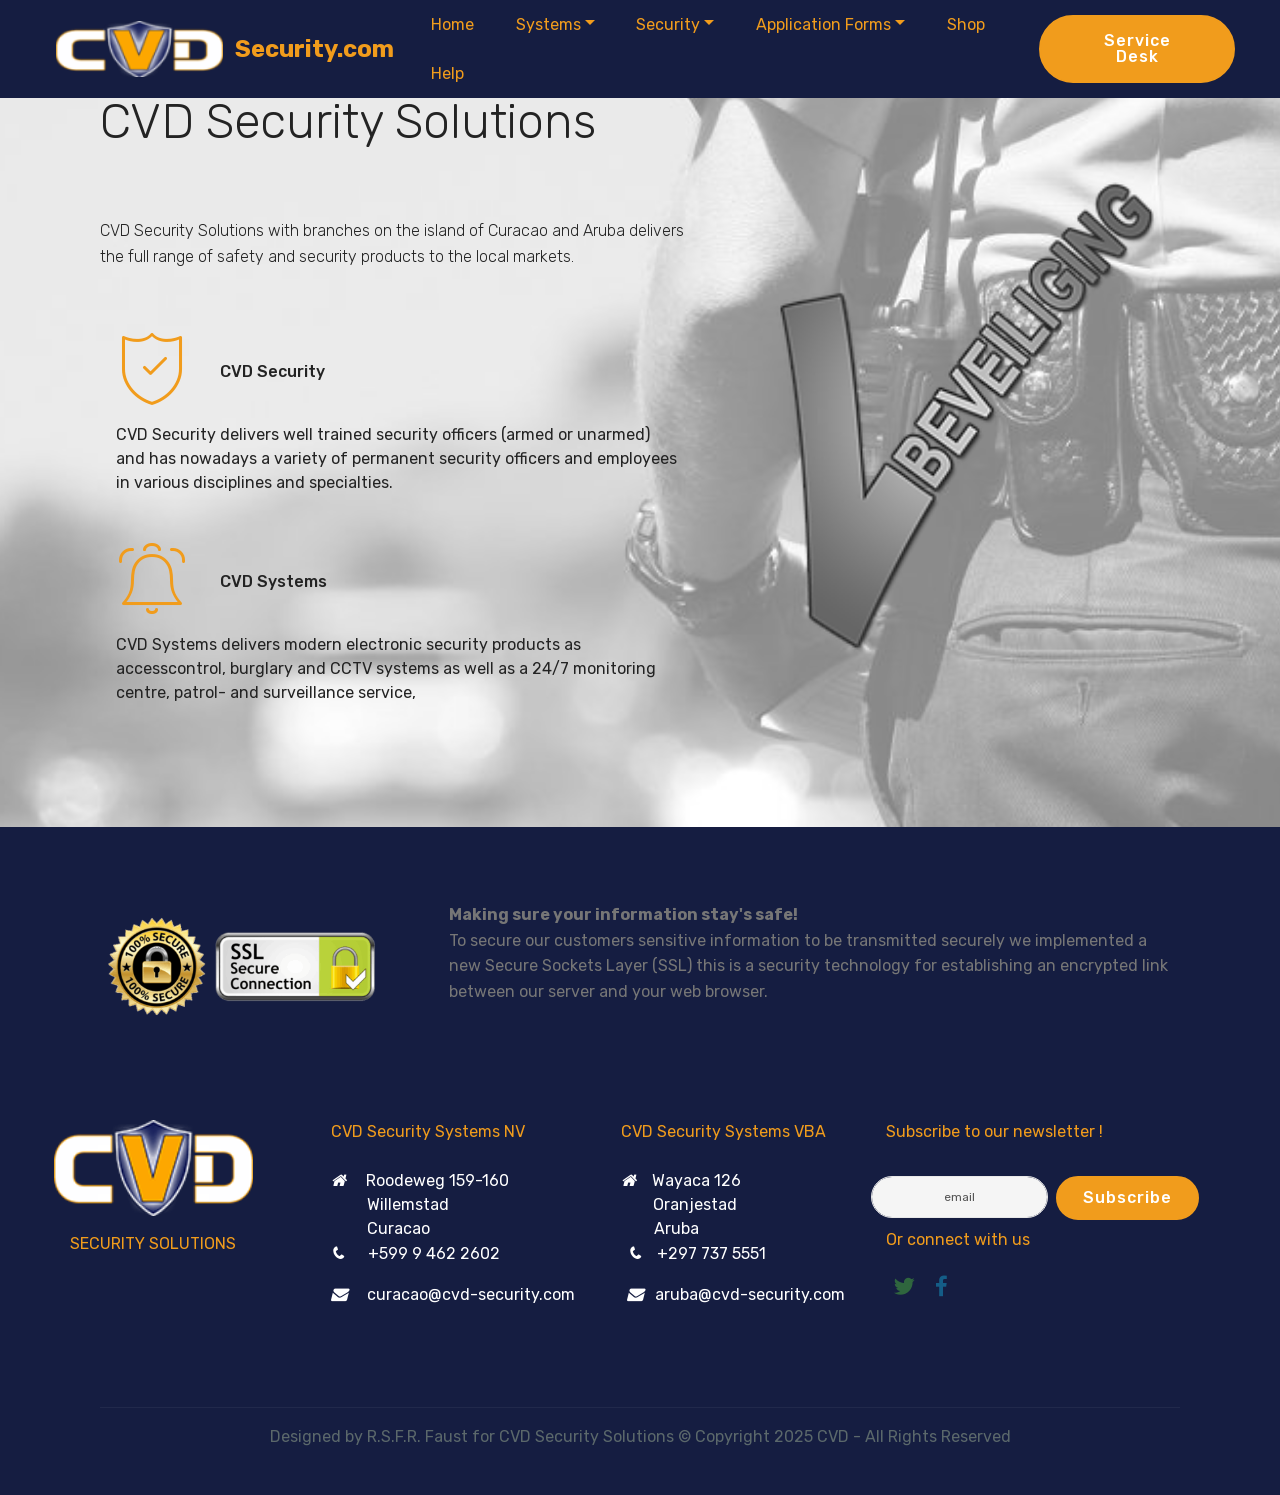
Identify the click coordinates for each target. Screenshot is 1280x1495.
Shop (966, 24)
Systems (548, 24)
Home (452, 24)
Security (668, 24)
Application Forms (823, 24)
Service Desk (1137, 48)
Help (447, 73)
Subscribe (1127, 1197)
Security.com (314, 49)
